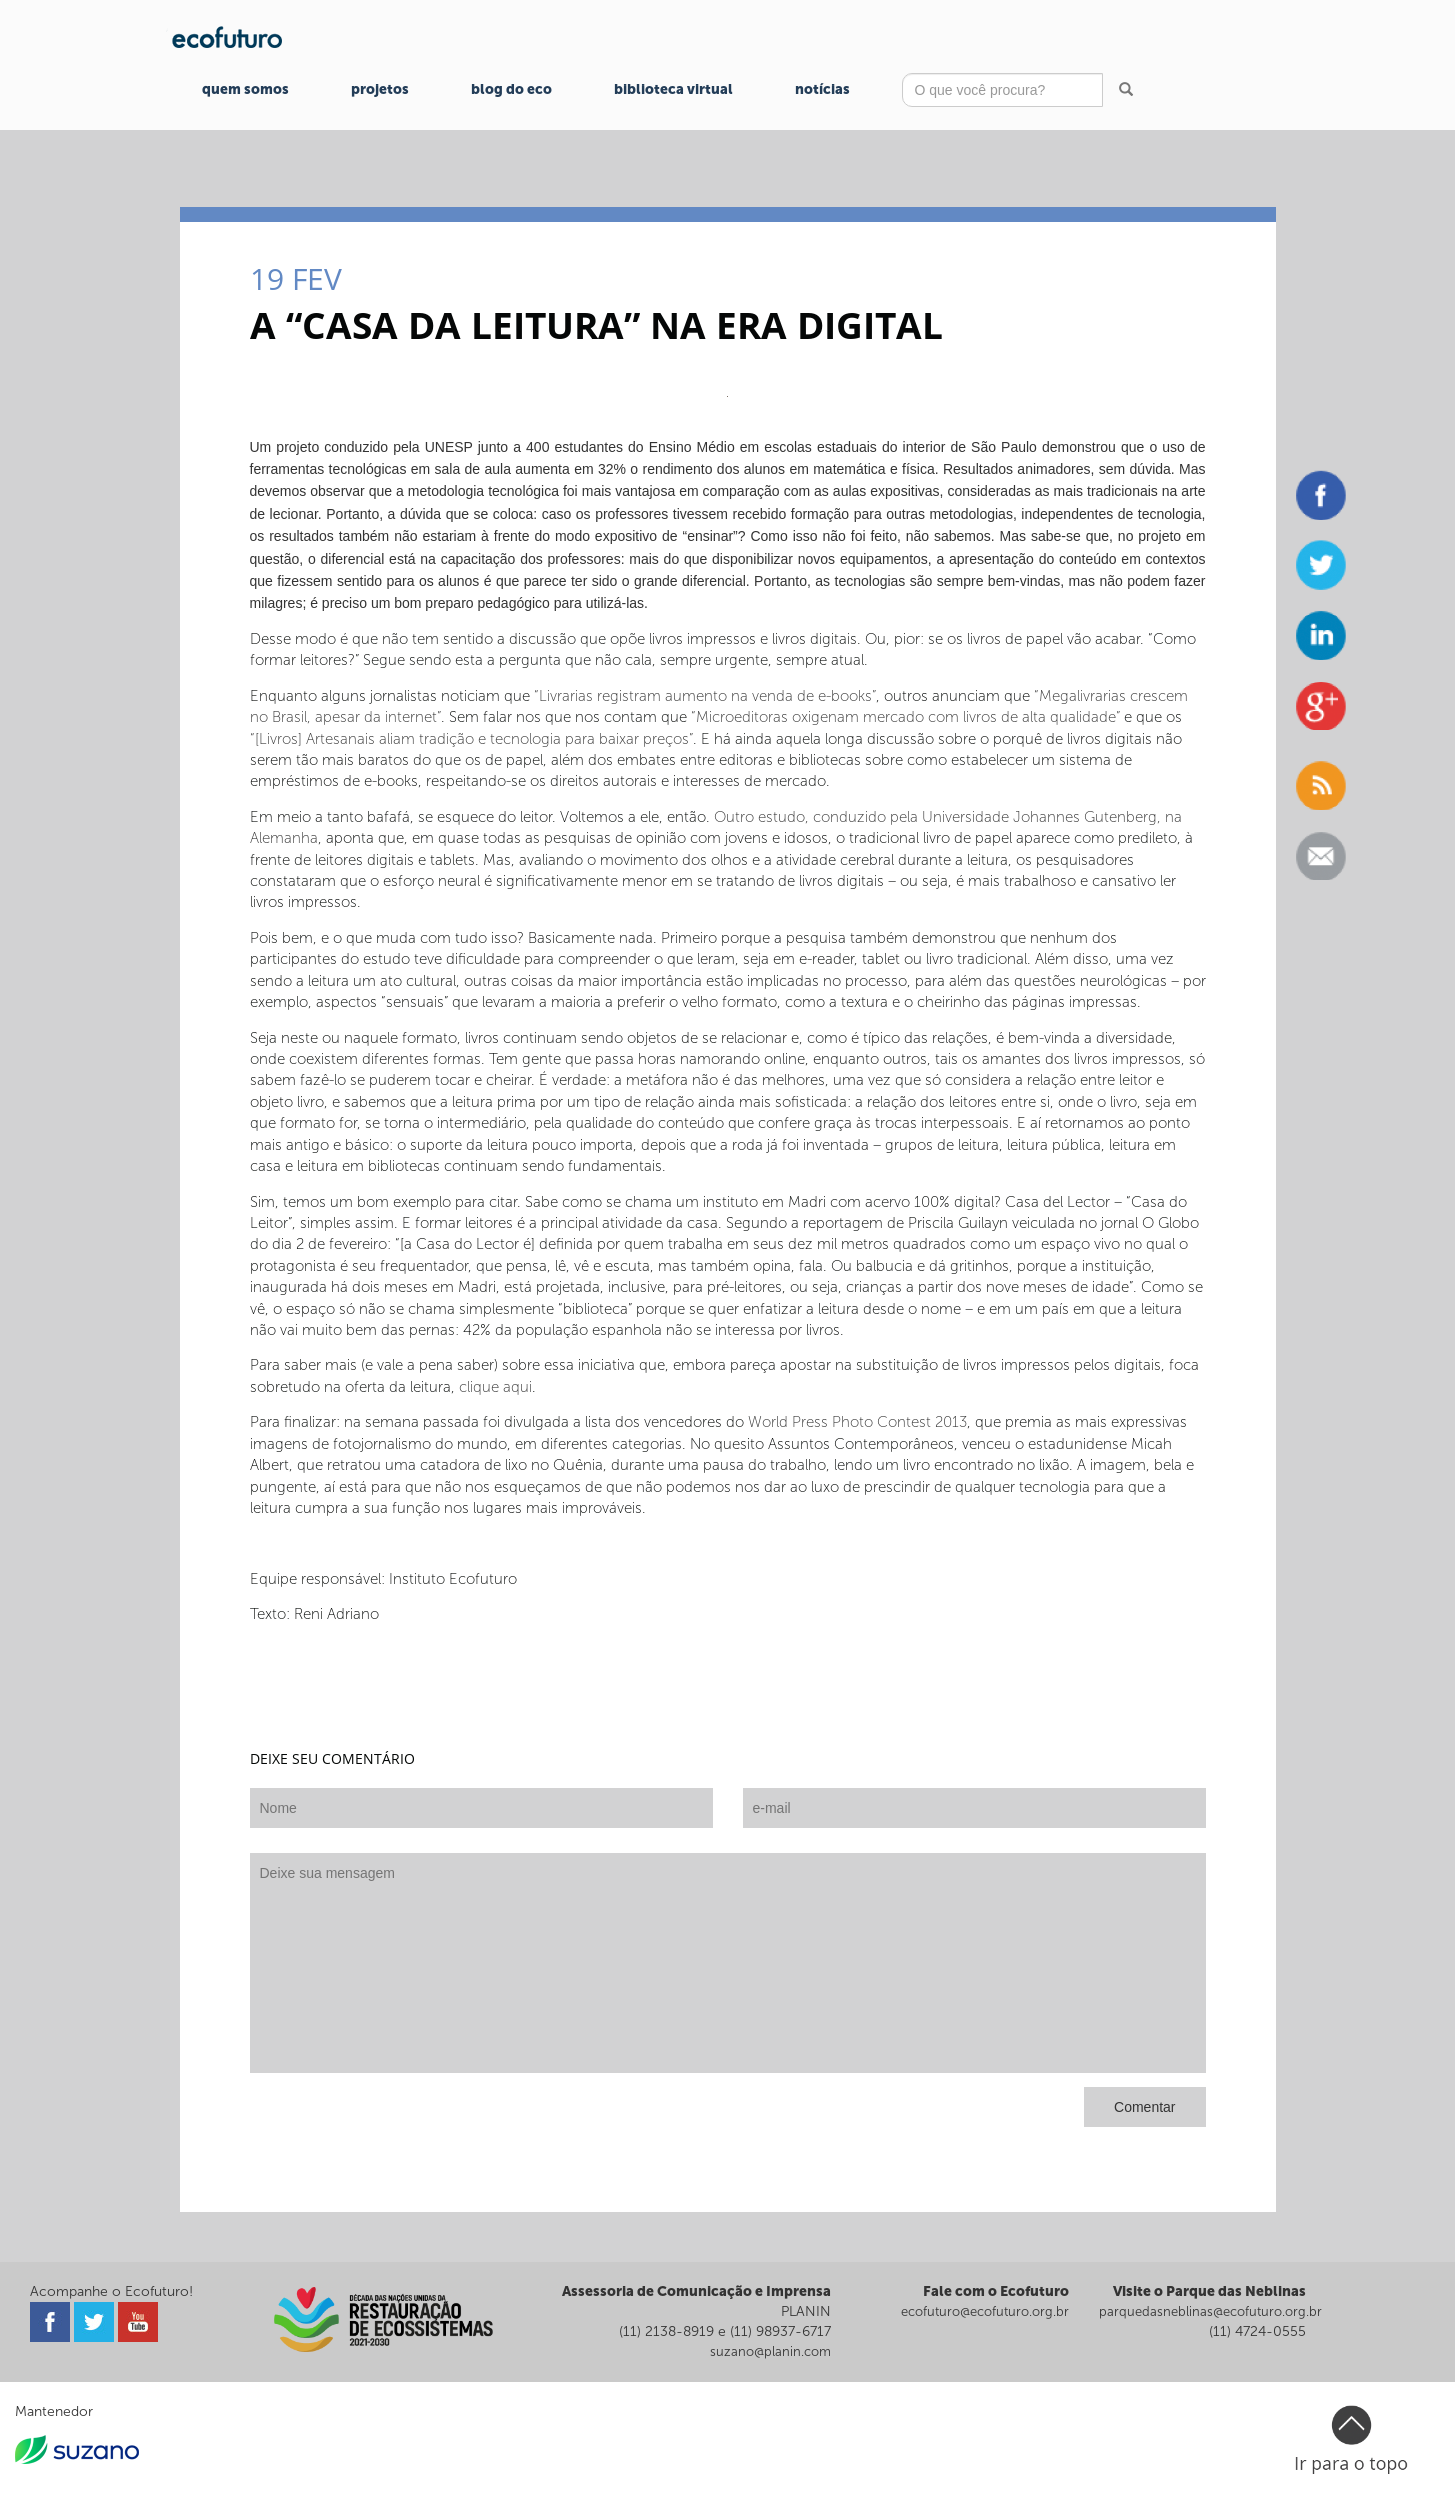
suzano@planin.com (770, 2351)
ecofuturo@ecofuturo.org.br (985, 2311)
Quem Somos (245, 89)
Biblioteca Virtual (673, 89)
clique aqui (495, 1387)
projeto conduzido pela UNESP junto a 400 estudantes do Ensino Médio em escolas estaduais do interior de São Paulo (656, 447)
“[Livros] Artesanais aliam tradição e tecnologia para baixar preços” (471, 739)
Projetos (380, 89)
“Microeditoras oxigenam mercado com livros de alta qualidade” (903, 717)
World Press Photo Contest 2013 (857, 1422)
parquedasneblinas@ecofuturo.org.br (1210, 2311)
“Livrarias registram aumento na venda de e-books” (705, 696)
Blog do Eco (511, 89)
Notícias (822, 89)
